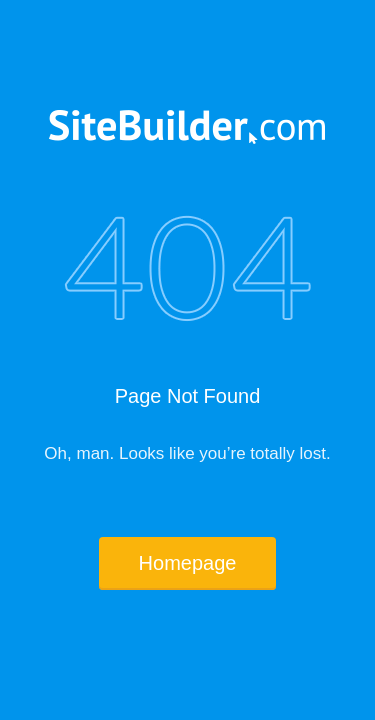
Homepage (188, 563)
